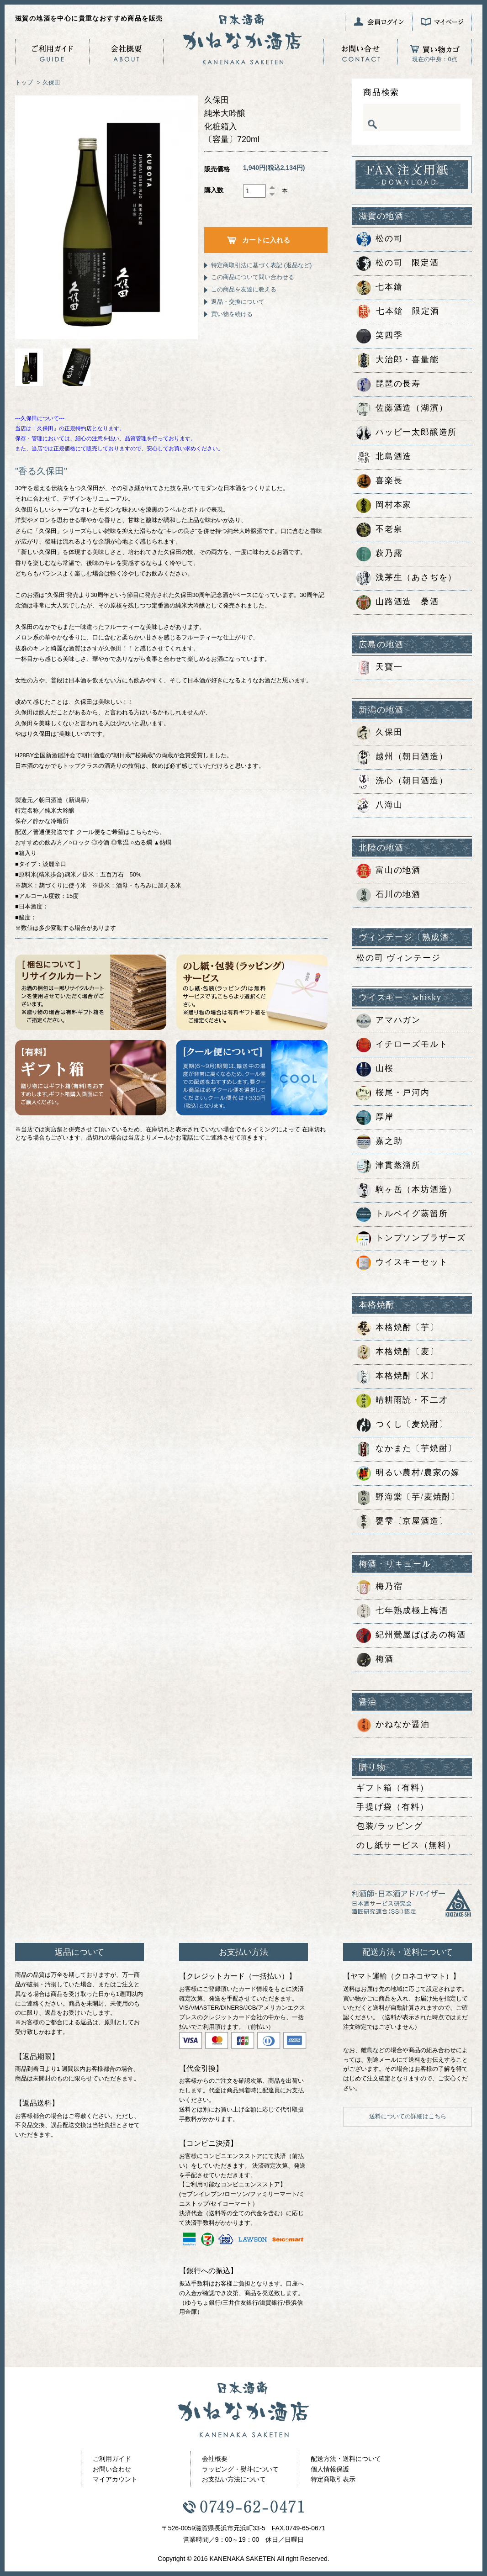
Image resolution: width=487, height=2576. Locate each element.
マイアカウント (115, 2479)
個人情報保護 (330, 2469)
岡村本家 (384, 505)
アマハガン (388, 1021)
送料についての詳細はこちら (407, 2116)
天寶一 (379, 667)
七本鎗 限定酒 (397, 312)
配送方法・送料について (346, 2458)
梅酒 (375, 1659)
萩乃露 (379, 554)
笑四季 (379, 336)
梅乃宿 (379, 1587)
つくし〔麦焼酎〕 (402, 1425)
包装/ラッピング (389, 1826)
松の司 (379, 239)
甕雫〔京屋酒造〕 (402, 1522)
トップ (24, 82)
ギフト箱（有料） (392, 1787)
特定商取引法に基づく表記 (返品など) (261, 265)
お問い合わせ (112, 2469)
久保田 (51, 82)
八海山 (379, 805)
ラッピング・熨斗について (240, 2469)
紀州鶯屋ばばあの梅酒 (411, 1635)
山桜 (375, 1069)
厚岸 (375, 1117)
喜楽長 (379, 481)
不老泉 (379, 530)
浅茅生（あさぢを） (406, 578)
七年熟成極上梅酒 (402, 1611)
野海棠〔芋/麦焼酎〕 (408, 1497)
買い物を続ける (232, 314)
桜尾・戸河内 (393, 1093)
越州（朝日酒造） (402, 757)
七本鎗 (379, 287)
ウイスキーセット (402, 1263)
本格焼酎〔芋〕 (397, 1328)
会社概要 (215, 2458)
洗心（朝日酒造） (402, 781)
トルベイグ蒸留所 (402, 1214)
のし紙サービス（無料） (406, 1845)
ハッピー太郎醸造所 (406, 433)
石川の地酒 (388, 895)
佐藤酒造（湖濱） (402, 408)
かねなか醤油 (393, 1725)
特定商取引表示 (333, 2479)
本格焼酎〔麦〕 (397, 1352)
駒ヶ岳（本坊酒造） (406, 1190)
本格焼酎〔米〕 (397, 1376)
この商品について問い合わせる (252, 277)
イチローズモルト (402, 1045)
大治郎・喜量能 (397, 360)
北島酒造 (384, 457)
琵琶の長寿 (388, 384)
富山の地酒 (388, 871)
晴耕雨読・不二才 (402, 1401)
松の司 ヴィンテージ (398, 957)
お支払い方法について (234, 2479)
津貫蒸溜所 (388, 1166)
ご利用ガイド (112, 2458)
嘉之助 (379, 1142)
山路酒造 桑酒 (397, 602)
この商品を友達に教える (243, 289)
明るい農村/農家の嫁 (408, 1473)
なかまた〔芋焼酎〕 (406, 1449)
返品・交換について (238, 301)
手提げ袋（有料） (392, 1806)
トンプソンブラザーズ (411, 1238)
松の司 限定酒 (397, 263)
